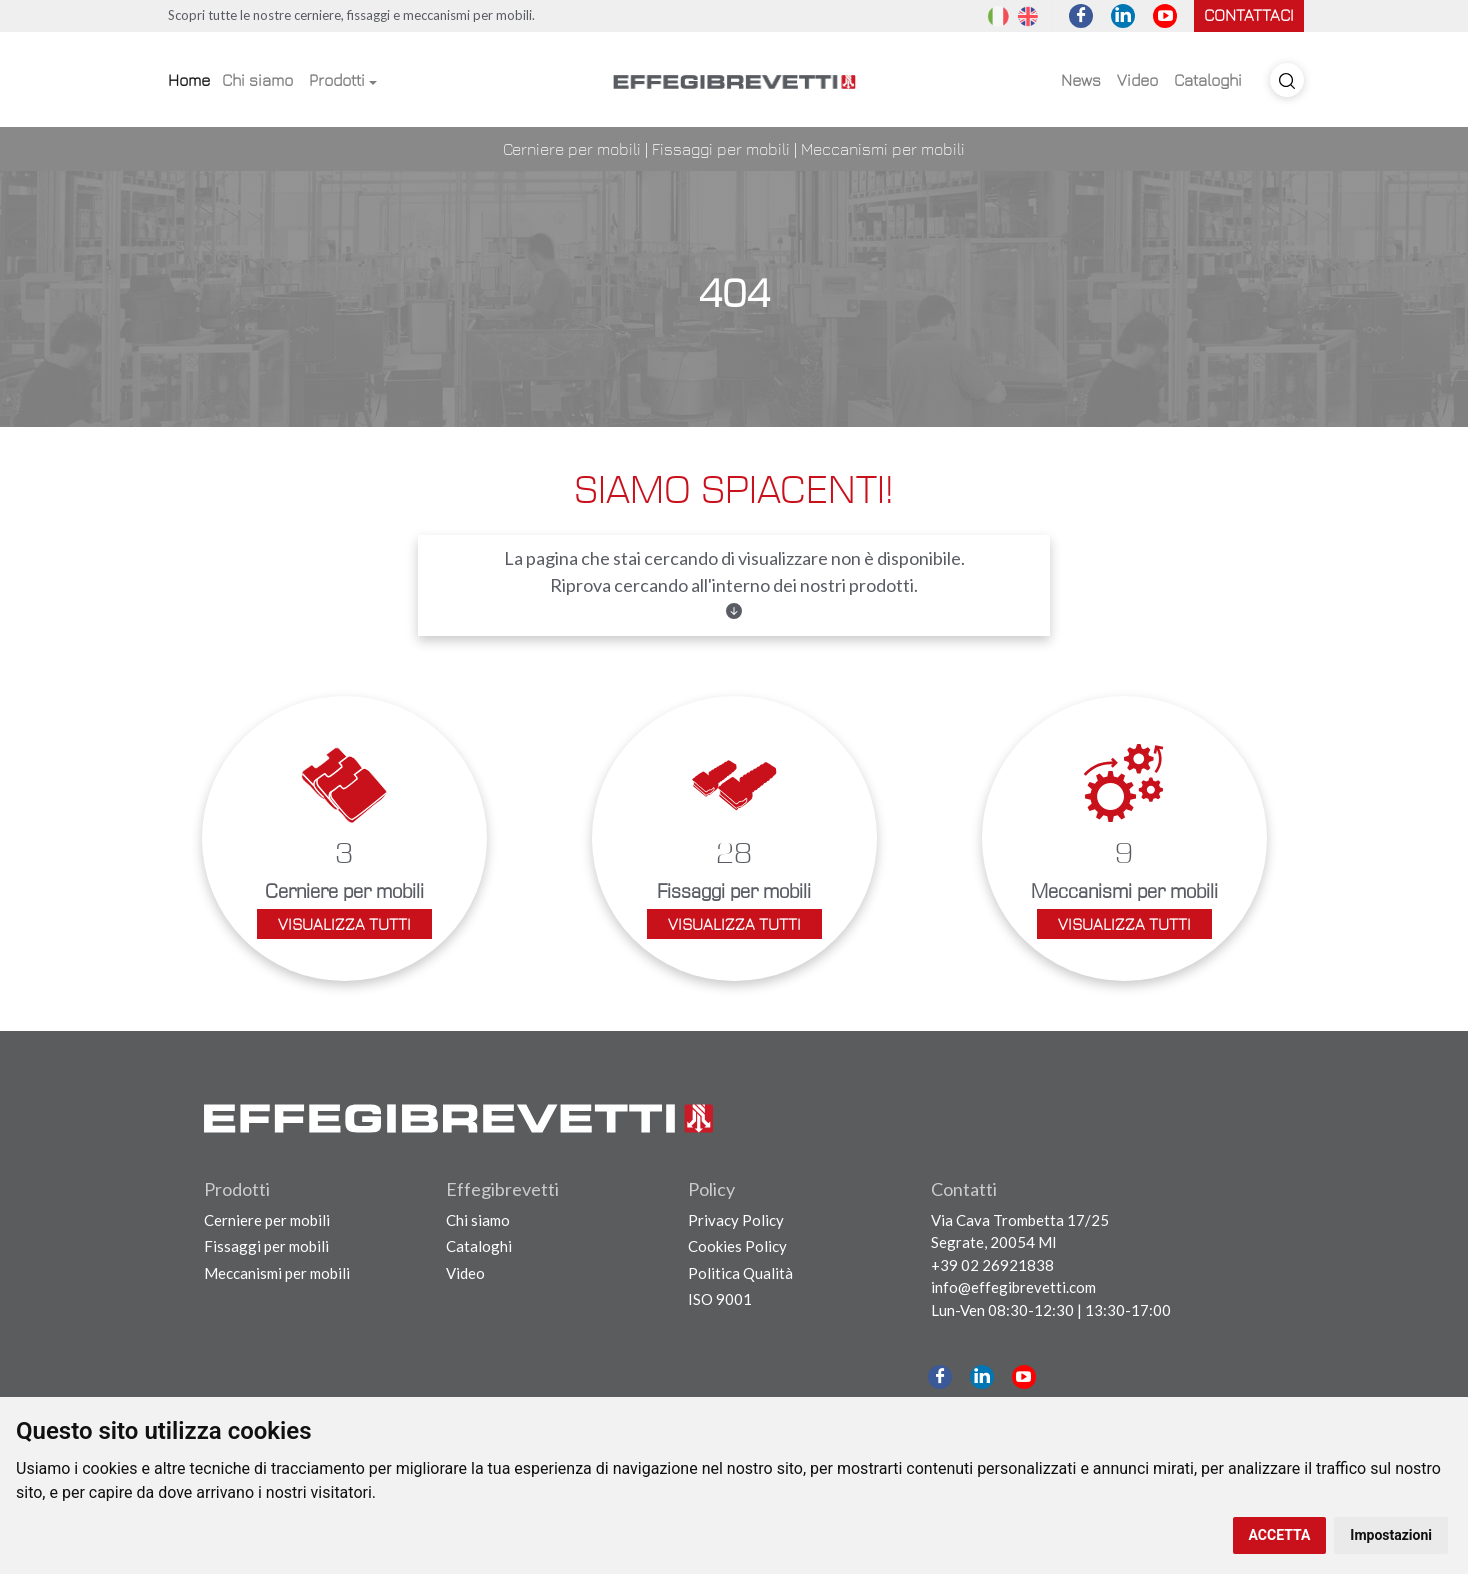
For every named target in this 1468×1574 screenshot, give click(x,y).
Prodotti (337, 80)
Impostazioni (1391, 1535)
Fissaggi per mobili (721, 149)
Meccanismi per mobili (883, 149)
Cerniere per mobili (572, 149)
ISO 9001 (720, 1299)
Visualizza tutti (344, 924)
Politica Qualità (740, 1273)
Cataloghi (1208, 80)
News (1081, 80)
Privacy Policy (736, 1220)
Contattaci (1249, 15)
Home (189, 80)
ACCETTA (1280, 1535)
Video (1137, 80)
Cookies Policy (737, 1246)
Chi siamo (257, 80)
